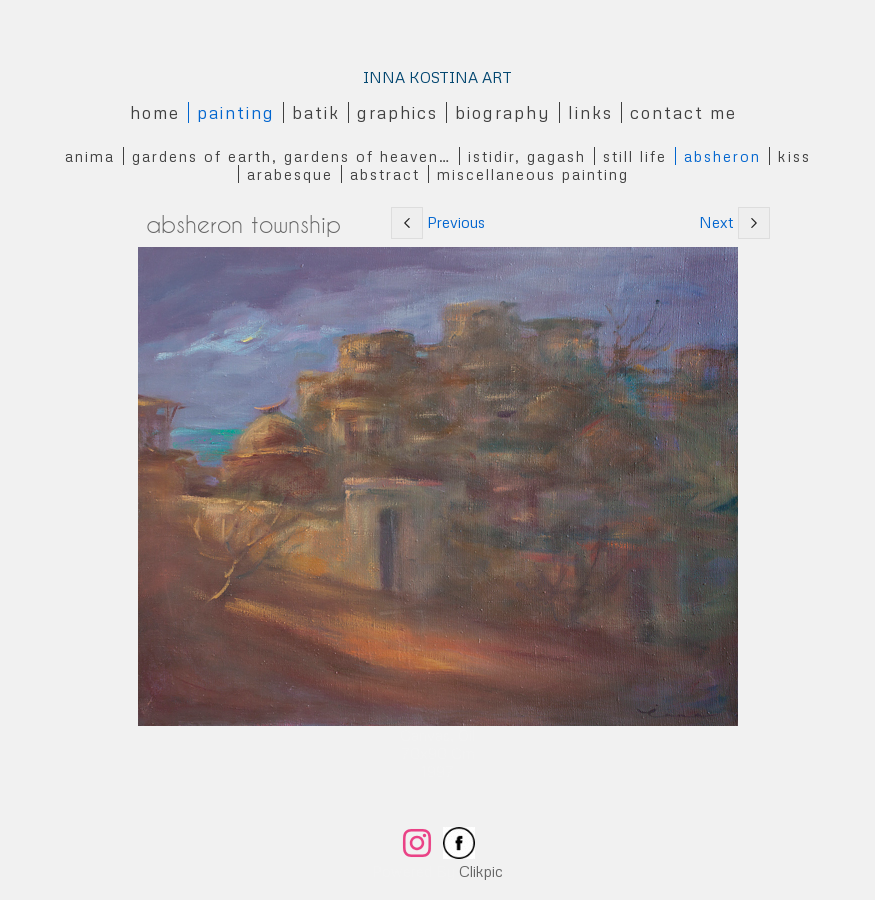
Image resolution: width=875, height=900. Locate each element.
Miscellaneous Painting (533, 174)
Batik (316, 112)
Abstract (385, 174)
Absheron (722, 156)
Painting (236, 112)
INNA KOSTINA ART (437, 77)
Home (155, 112)
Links (590, 112)
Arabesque (290, 174)
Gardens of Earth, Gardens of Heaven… (291, 156)
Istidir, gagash (527, 156)
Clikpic (481, 871)
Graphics (397, 112)
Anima (90, 156)
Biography (503, 112)
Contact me (683, 112)
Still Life (635, 156)
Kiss (794, 156)
